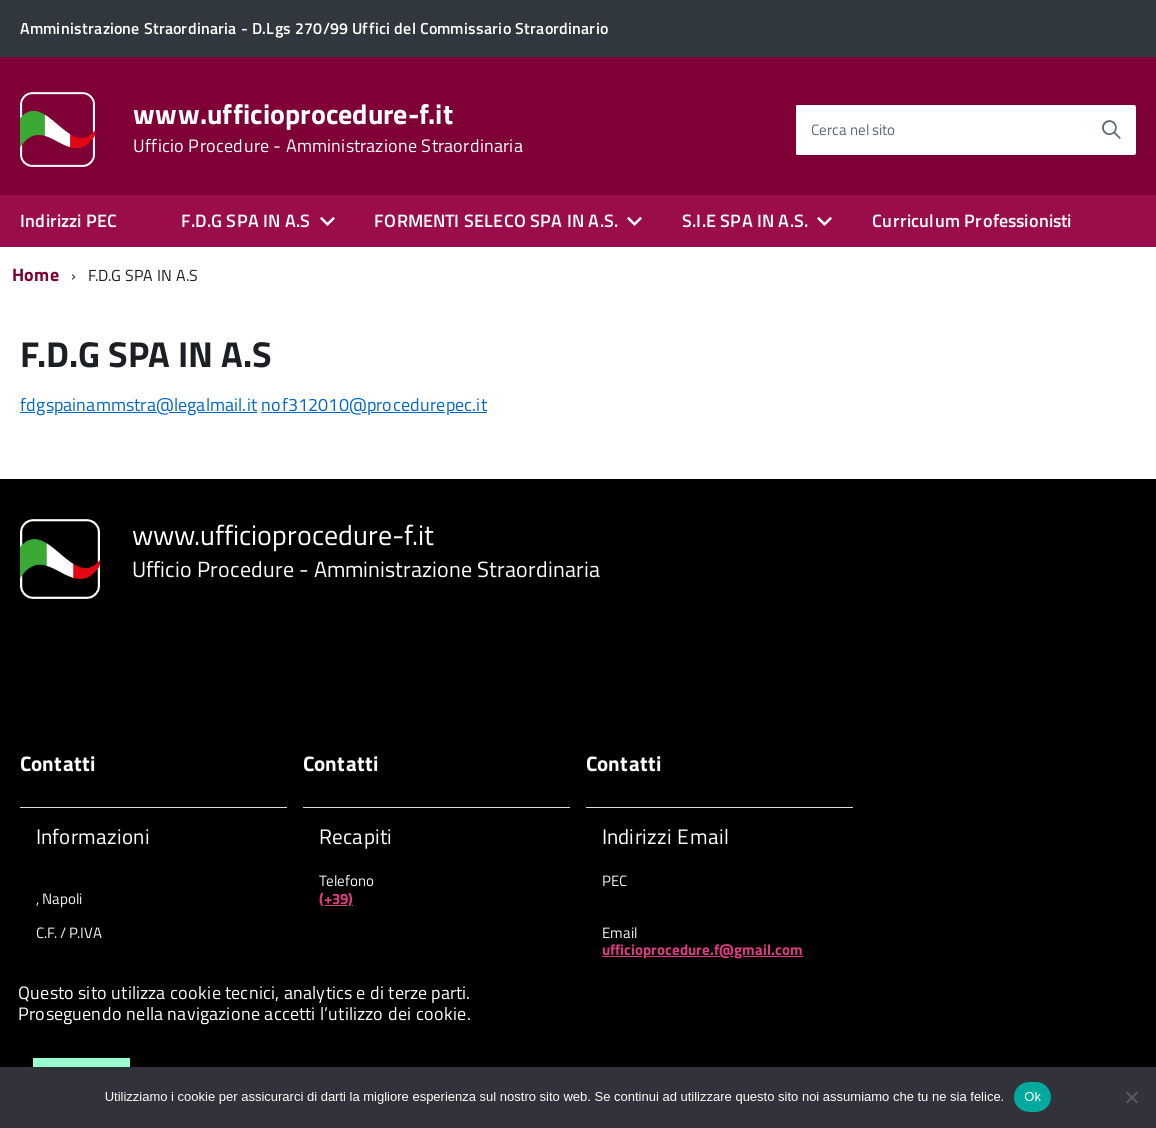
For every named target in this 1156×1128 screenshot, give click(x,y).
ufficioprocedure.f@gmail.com (702, 949)
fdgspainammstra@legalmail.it (138, 404)
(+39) (336, 898)
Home (35, 274)
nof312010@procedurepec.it (374, 404)
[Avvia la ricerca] (1111, 130)
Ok (1032, 1096)
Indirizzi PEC (68, 220)
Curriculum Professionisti (972, 220)
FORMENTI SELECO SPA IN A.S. (496, 220)
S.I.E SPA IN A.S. (745, 220)
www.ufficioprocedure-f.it (328, 128)
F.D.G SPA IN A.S (245, 220)
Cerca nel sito (853, 129)
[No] (1131, 1097)
